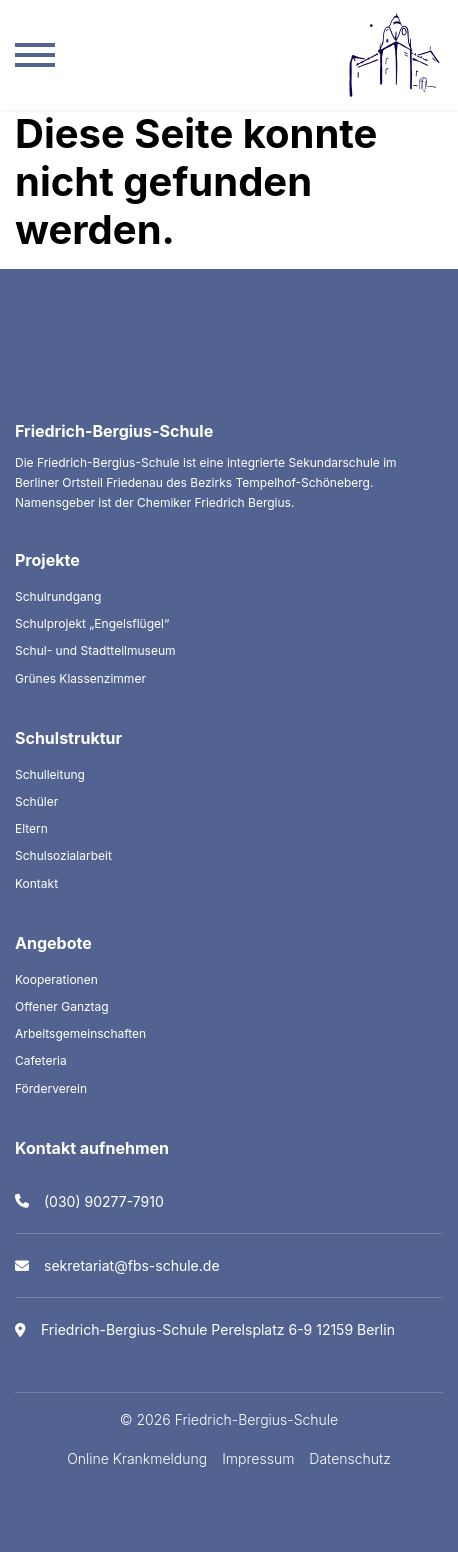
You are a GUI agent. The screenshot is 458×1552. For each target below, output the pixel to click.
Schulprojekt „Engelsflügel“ (92, 623)
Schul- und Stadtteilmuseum (95, 650)
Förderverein (51, 1088)
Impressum (258, 1458)
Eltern (31, 828)
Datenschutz (350, 1458)
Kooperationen (56, 979)
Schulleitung (50, 774)
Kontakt (36, 883)
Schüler (36, 801)
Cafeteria (41, 1060)
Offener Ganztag (62, 1006)
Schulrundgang (58, 596)
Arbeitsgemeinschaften (80, 1033)
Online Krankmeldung (137, 1458)
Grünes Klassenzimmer (80, 678)
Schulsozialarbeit (63, 855)
